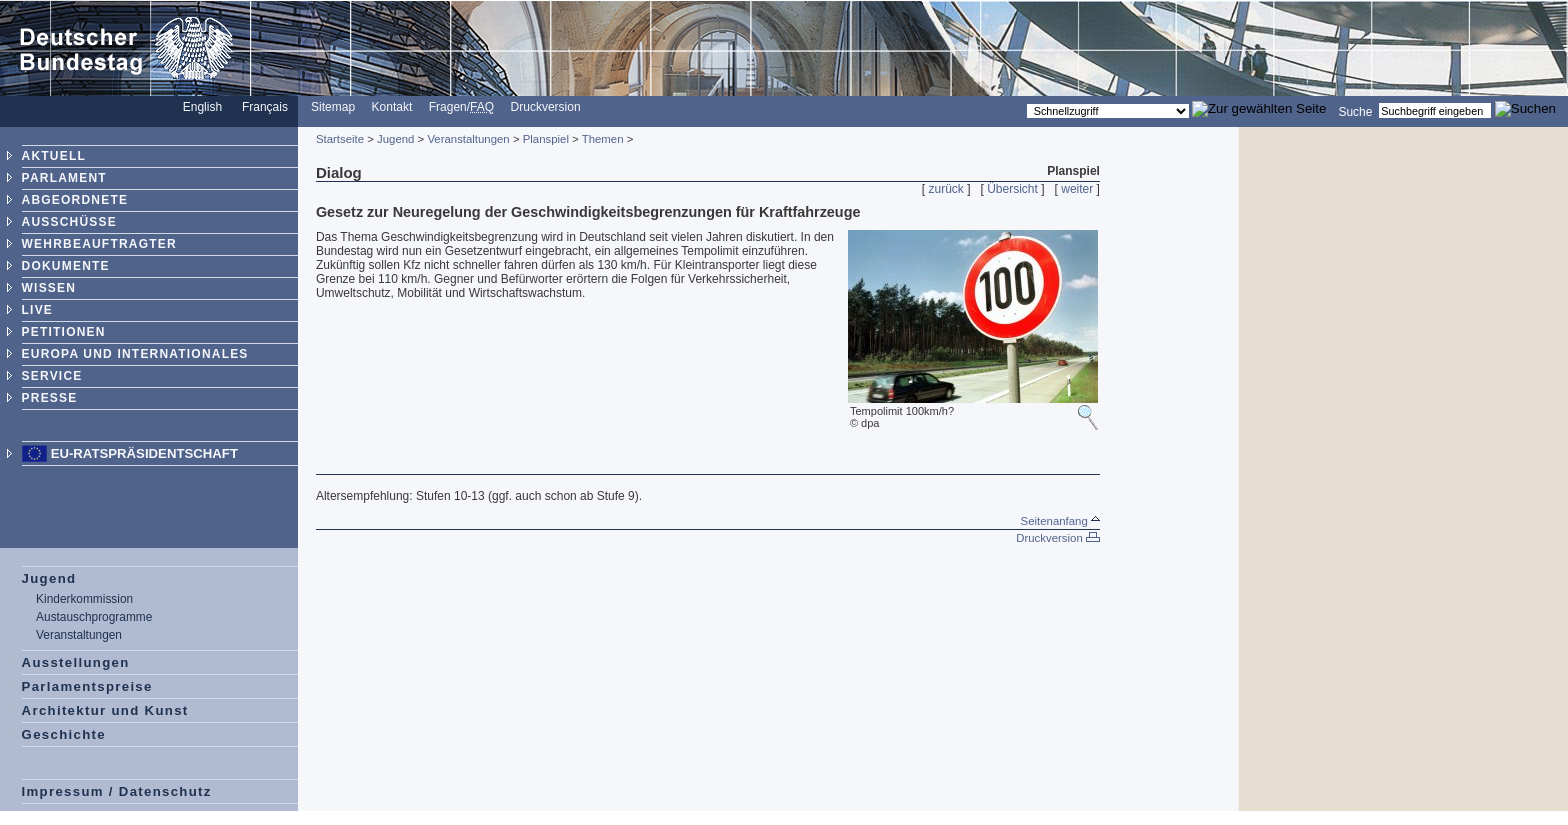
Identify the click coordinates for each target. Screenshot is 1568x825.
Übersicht (1012, 189)
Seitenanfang (1060, 521)
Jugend (49, 578)
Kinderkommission (84, 599)
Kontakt (392, 107)
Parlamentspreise (87, 686)
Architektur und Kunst (105, 710)
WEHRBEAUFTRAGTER (99, 244)
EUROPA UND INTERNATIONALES (135, 354)
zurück (946, 189)
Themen (603, 139)
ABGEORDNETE (75, 200)
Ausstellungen (76, 662)
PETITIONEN (64, 332)
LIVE (37, 310)
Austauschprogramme (94, 617)
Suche (1355, 111)
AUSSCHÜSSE (69, 222)
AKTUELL (54, 156)
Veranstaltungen (79, 635)
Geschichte (64, 734)
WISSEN (49, 288)
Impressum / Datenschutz (117, 791)
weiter (1077, 189)
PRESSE (50, 398)
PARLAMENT (64, 178)
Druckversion (546, 107)
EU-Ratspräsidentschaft (144, 453)
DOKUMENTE (66, 266)
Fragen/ (461, 107)
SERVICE (52, 376)
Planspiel (546, 139)
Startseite (340, 139)
